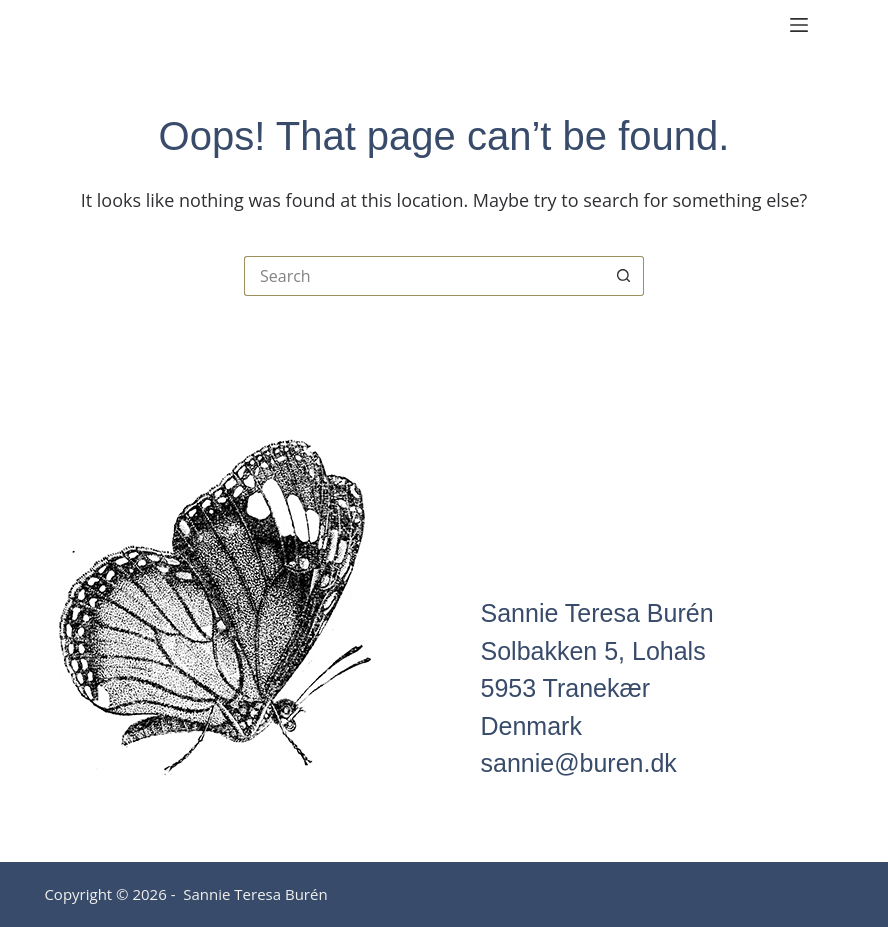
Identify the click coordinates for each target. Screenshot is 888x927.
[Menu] (799, 25)
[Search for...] (424, 276)
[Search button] (624, 276)
